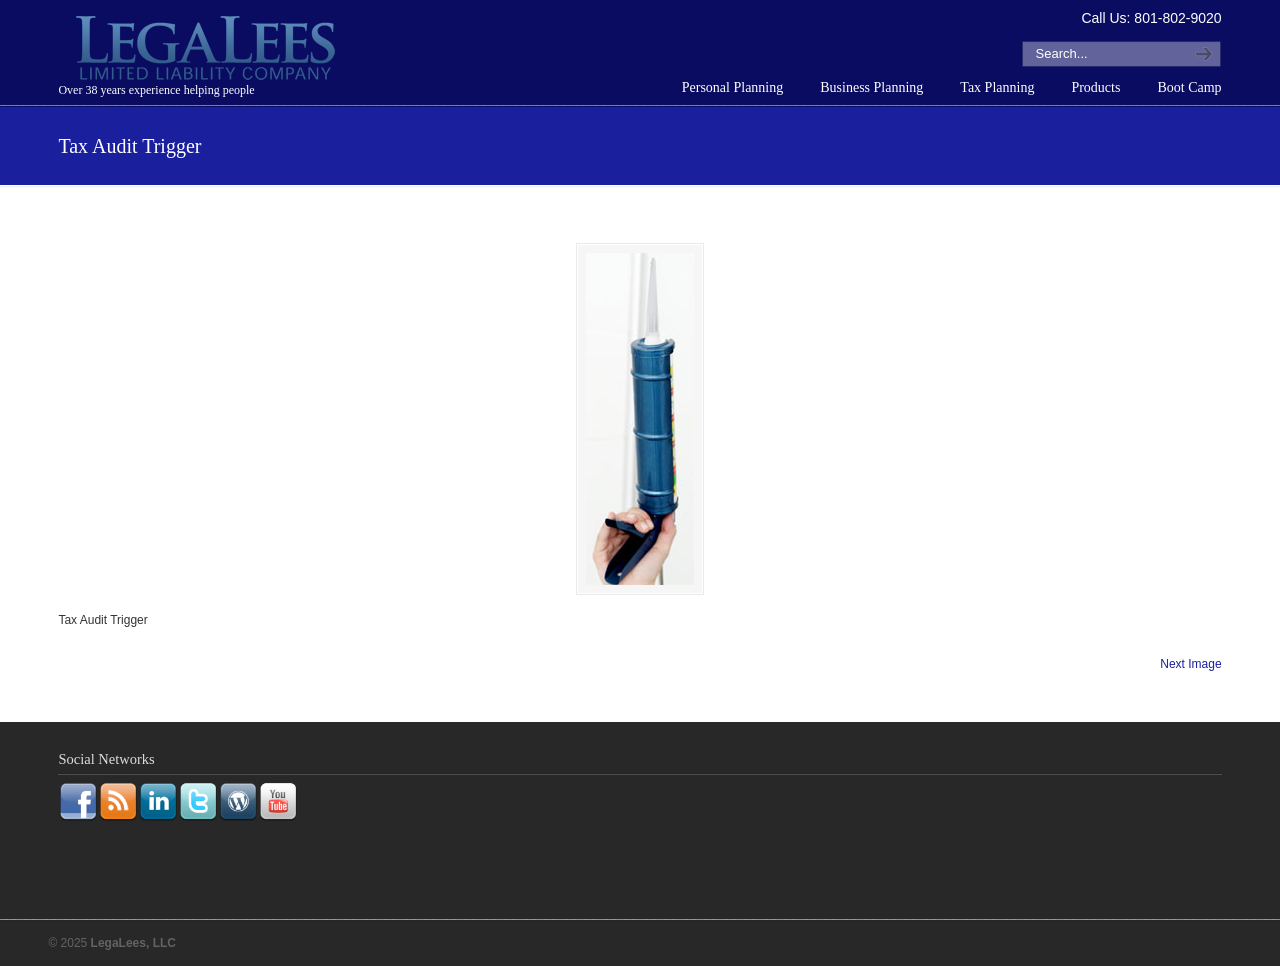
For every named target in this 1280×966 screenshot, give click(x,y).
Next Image (1190, 664)
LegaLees (208, 51)
